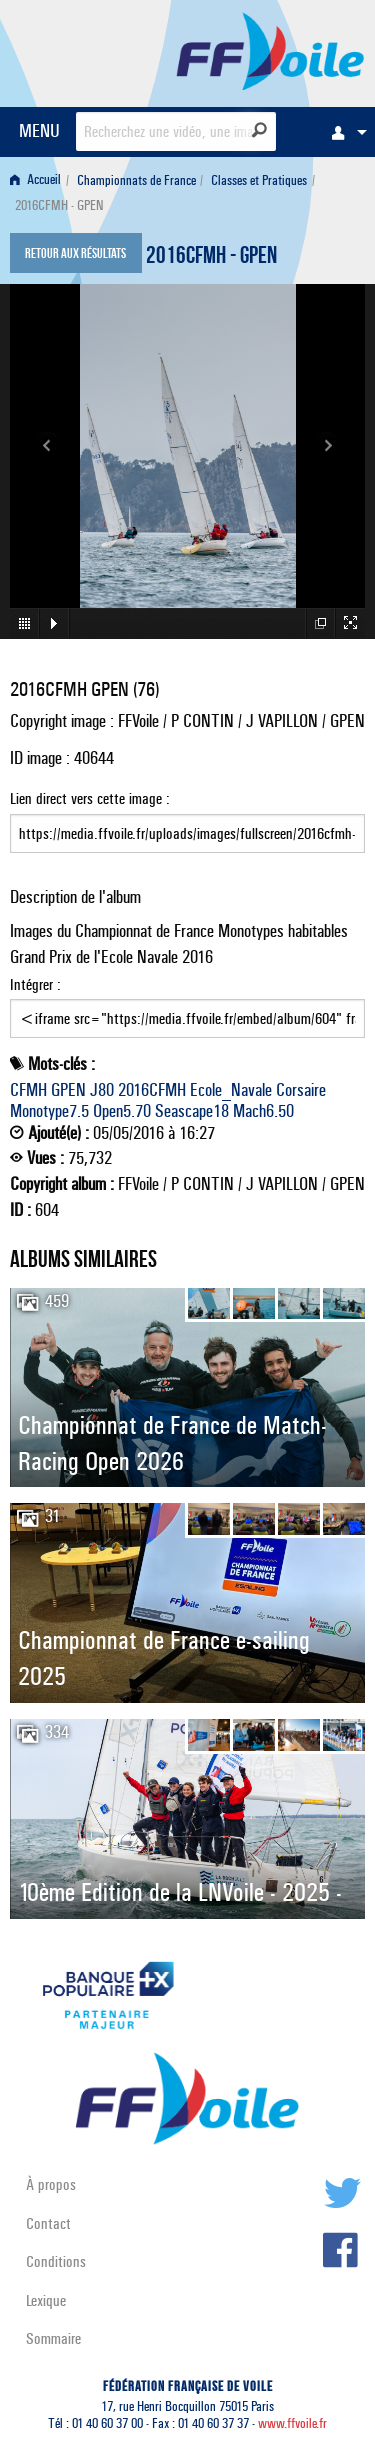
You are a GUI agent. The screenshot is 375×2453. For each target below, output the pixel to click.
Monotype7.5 (49, 1111)
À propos (51, 2184)
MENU (39, 130)
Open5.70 (122, 1111)
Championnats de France (136, 180)
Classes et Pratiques (259, 180)
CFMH (28, 1090)
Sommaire (53, 2338)
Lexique (46, 2300)
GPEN (68, 1090)
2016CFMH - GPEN (211, 258)
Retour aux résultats (75, 255)
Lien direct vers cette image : (187, 821)
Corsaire (301, 1090)
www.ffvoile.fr (292, 2423)
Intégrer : (187, 1007)
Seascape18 (192, 1111)
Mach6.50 (263, 1111)
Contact (48, 2223)
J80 (102, 1090)
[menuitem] (344, 132)
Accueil (35, 180)
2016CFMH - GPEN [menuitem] (59, 205)
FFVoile (270, 50)
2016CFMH (152, 1090)
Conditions (56, 2261)
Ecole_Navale (231, 1090)
